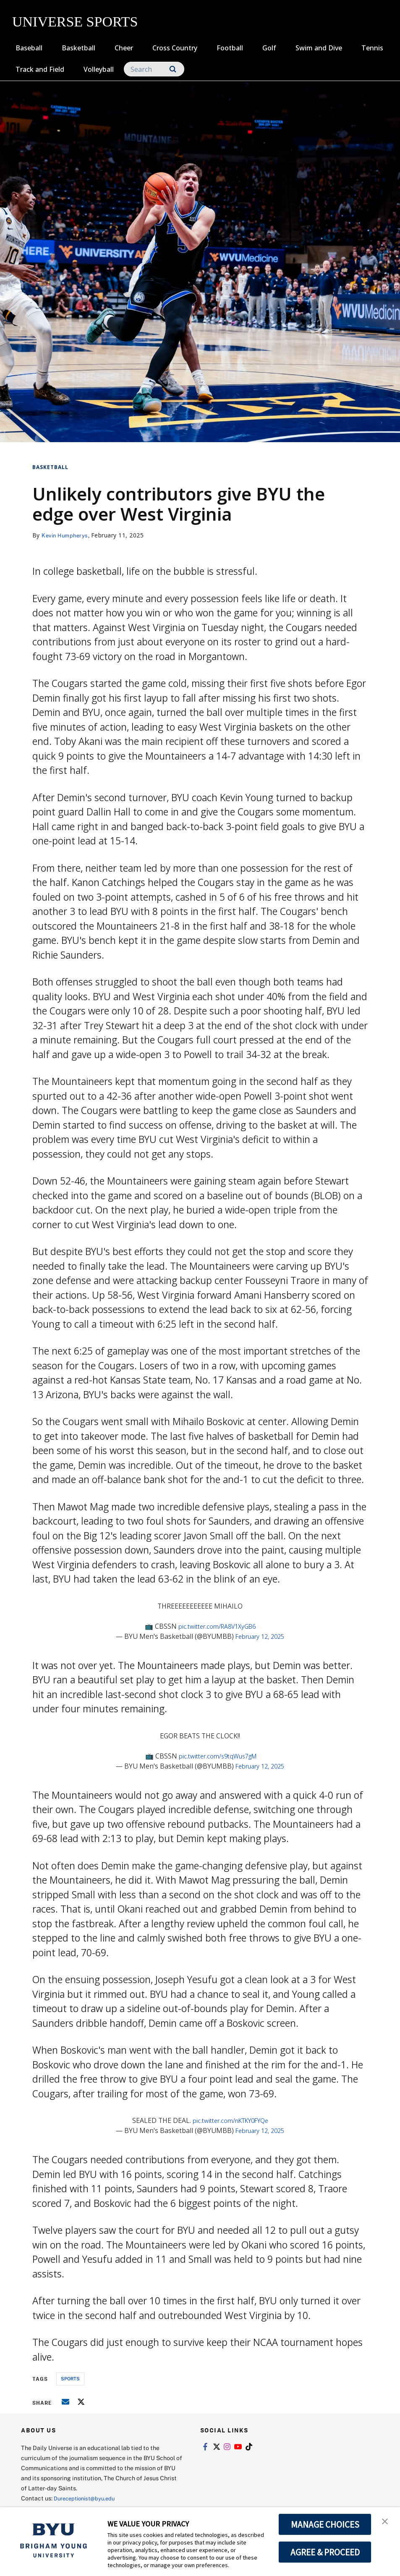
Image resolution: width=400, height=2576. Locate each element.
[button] (386, 2522)
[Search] (154, 69)
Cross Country (174, 47)
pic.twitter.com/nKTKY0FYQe (230, 2120)
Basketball (78, 47)
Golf (269, 47)
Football (230, 47)
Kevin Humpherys (67, 535)
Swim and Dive (318, 47)
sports (70, 2378)
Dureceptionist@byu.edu (87, 2498)
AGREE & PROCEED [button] (325, 2552)
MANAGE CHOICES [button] (325, 2524)
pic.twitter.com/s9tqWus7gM (217, 1756)
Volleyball (99, 69)
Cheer (124, 47)
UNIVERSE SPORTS (75, 21)
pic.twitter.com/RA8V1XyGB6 (217, 1626)
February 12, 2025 (260, 1636)
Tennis (372, 47)
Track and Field (40, 69)
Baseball (29, 47)
